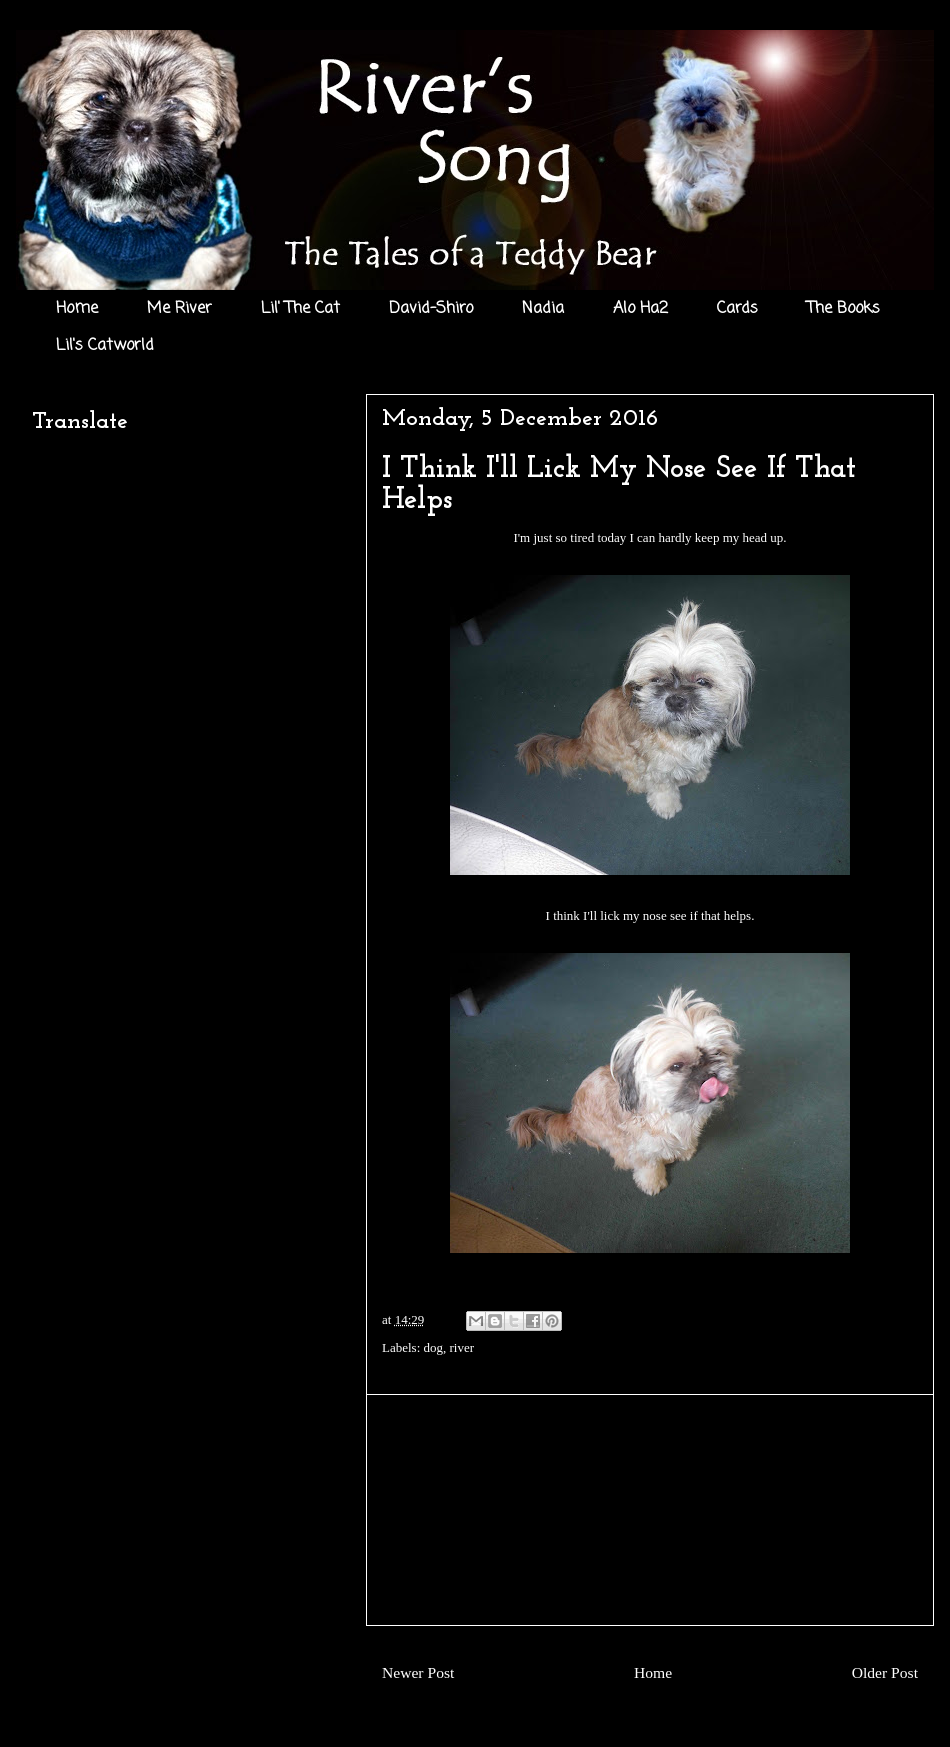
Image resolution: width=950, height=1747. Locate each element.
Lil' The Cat (300, 309)
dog (434, 1347)
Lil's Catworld (105, 346)
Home (77, 309)
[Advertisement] (650, 1510)
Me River (179, 309)
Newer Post (418, 1672)
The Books (843, 309)
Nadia (543, 309)
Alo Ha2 (640, 309)
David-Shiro (431, 309)
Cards (737, 309)
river (462, 1347)
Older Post (885, 1672)
